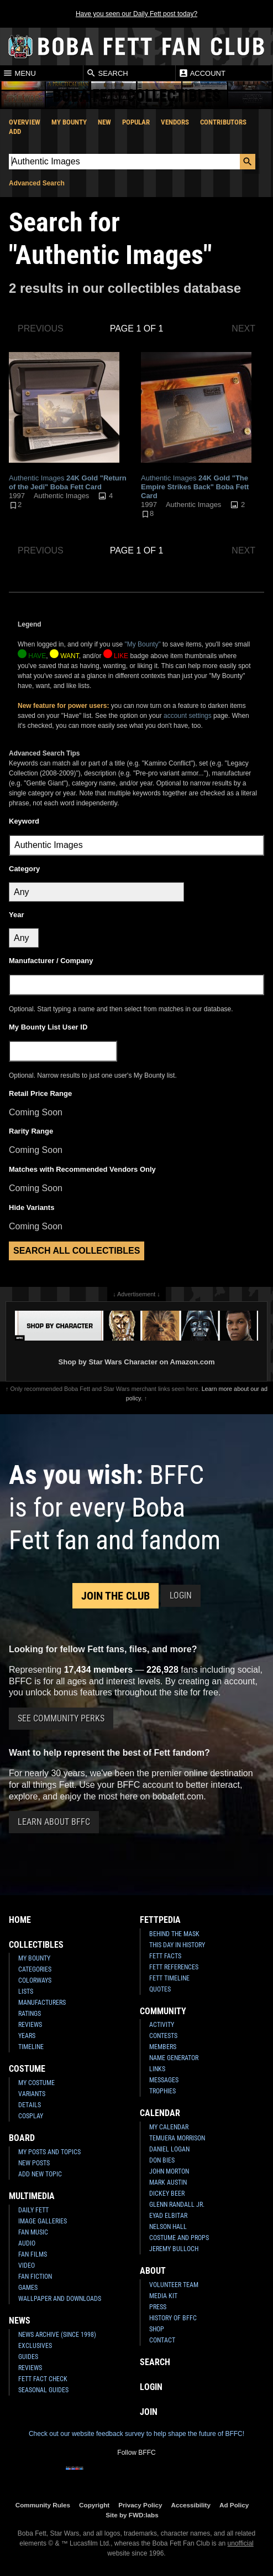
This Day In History (177, 1945)
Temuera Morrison (177, 2138)
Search (107, 73)
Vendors (175, 122)
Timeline (31, 2047)
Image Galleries (42, 2221)
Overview (24, 122)
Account (202, 73)
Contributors (223, 122)
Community (163, 2011)
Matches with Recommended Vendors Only (82, 1169)
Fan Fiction (35, 2276)
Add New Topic (40, 2174)
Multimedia (32, 2196)
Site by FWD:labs (132, 2514)
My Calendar (168, 2127)
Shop (156, 2329)
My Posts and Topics (49, 2152)
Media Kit (163, 2296)
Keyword (24, 821)
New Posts (34, 2163)
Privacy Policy (140, 2504)
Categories (34, 1969)
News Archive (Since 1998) (57, 2335)
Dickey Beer (167, 2193)
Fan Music (33, 2232)
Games (28, 2287)
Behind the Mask (174, 1934)
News (19, 2320)
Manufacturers (42, 2002)
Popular (136, 122)
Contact (162, 2340)
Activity (161, 2025)
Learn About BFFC (54, 1822)
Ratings (29, 2014)
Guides (28, 2357)
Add (15, 131)
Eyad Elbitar (168, 2216)
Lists (25, 1991)
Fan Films (32, 2254)
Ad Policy (234, 2504)
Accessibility (191, 2504)
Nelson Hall (168, 2227)
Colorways (34, 1980)
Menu (19, 73)
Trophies (162, 2091)
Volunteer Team (173, 2285)
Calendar (160, 2113)
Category (24, 869)
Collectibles (36, 1944)
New (104, 122)
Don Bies (162, 2160)
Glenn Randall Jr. (176, 2204)
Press (157, 2307)
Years (26, 2036)
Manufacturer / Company (51, 960)
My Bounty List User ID (48, 1027)
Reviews (30, 2025)
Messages (164, 2080)
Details (29, 2105)
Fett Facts (165, 1956)
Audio (26, 2243)
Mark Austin (168, 2182)
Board (22, 2138)
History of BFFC (173, 2318)
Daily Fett (33, 2210)
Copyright (94, 2504)
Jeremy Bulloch (173, 2249)
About (153, 2270)
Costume (27, 2068)
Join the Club (115, 1595)
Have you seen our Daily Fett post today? (136, 14)
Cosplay (30, 2116)
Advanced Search (37, 183)
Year (16, 915)
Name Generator (173, 2058)
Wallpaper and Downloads (59, 2299)
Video (26, 2265)
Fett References (173, 1967)
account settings (188, 716)
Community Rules (42, 2504)
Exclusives (35, 2346)
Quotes (160, 1989)
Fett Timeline (169, 1978)
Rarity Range (31, 1131)
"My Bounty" (142, 644)
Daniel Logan (169, 2149)
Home (20, 1920)
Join (149, 2412)
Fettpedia (160, 1920)
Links (157, 2069)
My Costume (36, 2083)
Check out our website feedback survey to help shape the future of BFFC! (136, 2434)
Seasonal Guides (43, 2390)
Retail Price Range (40, 1093)
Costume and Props (179, 2238)
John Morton (169, 2171)
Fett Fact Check (42, 2379)
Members (162, 2047)
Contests (163, 2036)
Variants (31, 2094)
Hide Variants (31, 1207)
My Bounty (69, 122)
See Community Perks (61, 1718)
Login (181, 1595)
